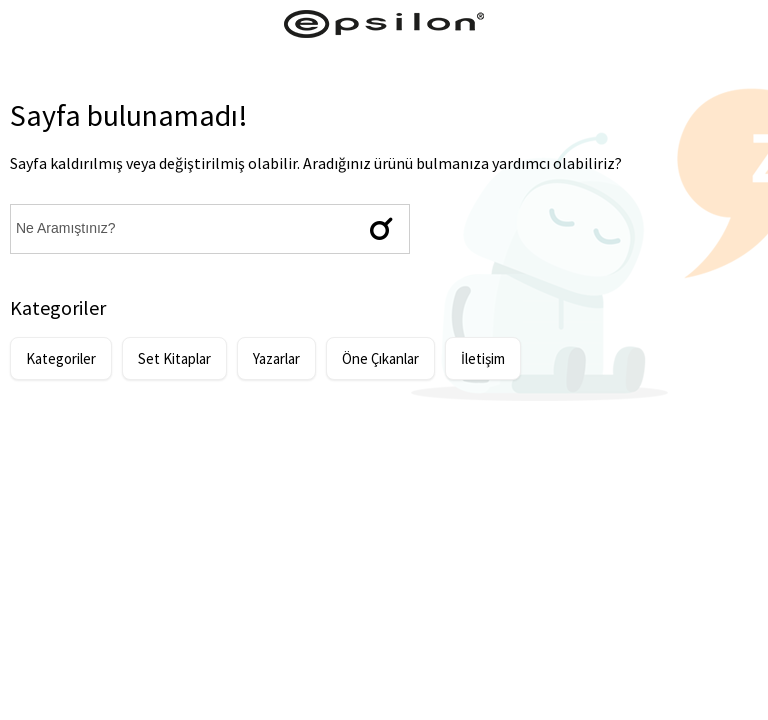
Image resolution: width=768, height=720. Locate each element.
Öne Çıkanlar (380, 358)
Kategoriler (61, 358)
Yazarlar (276, 358)
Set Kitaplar (174, 358)
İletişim (483, 358)
